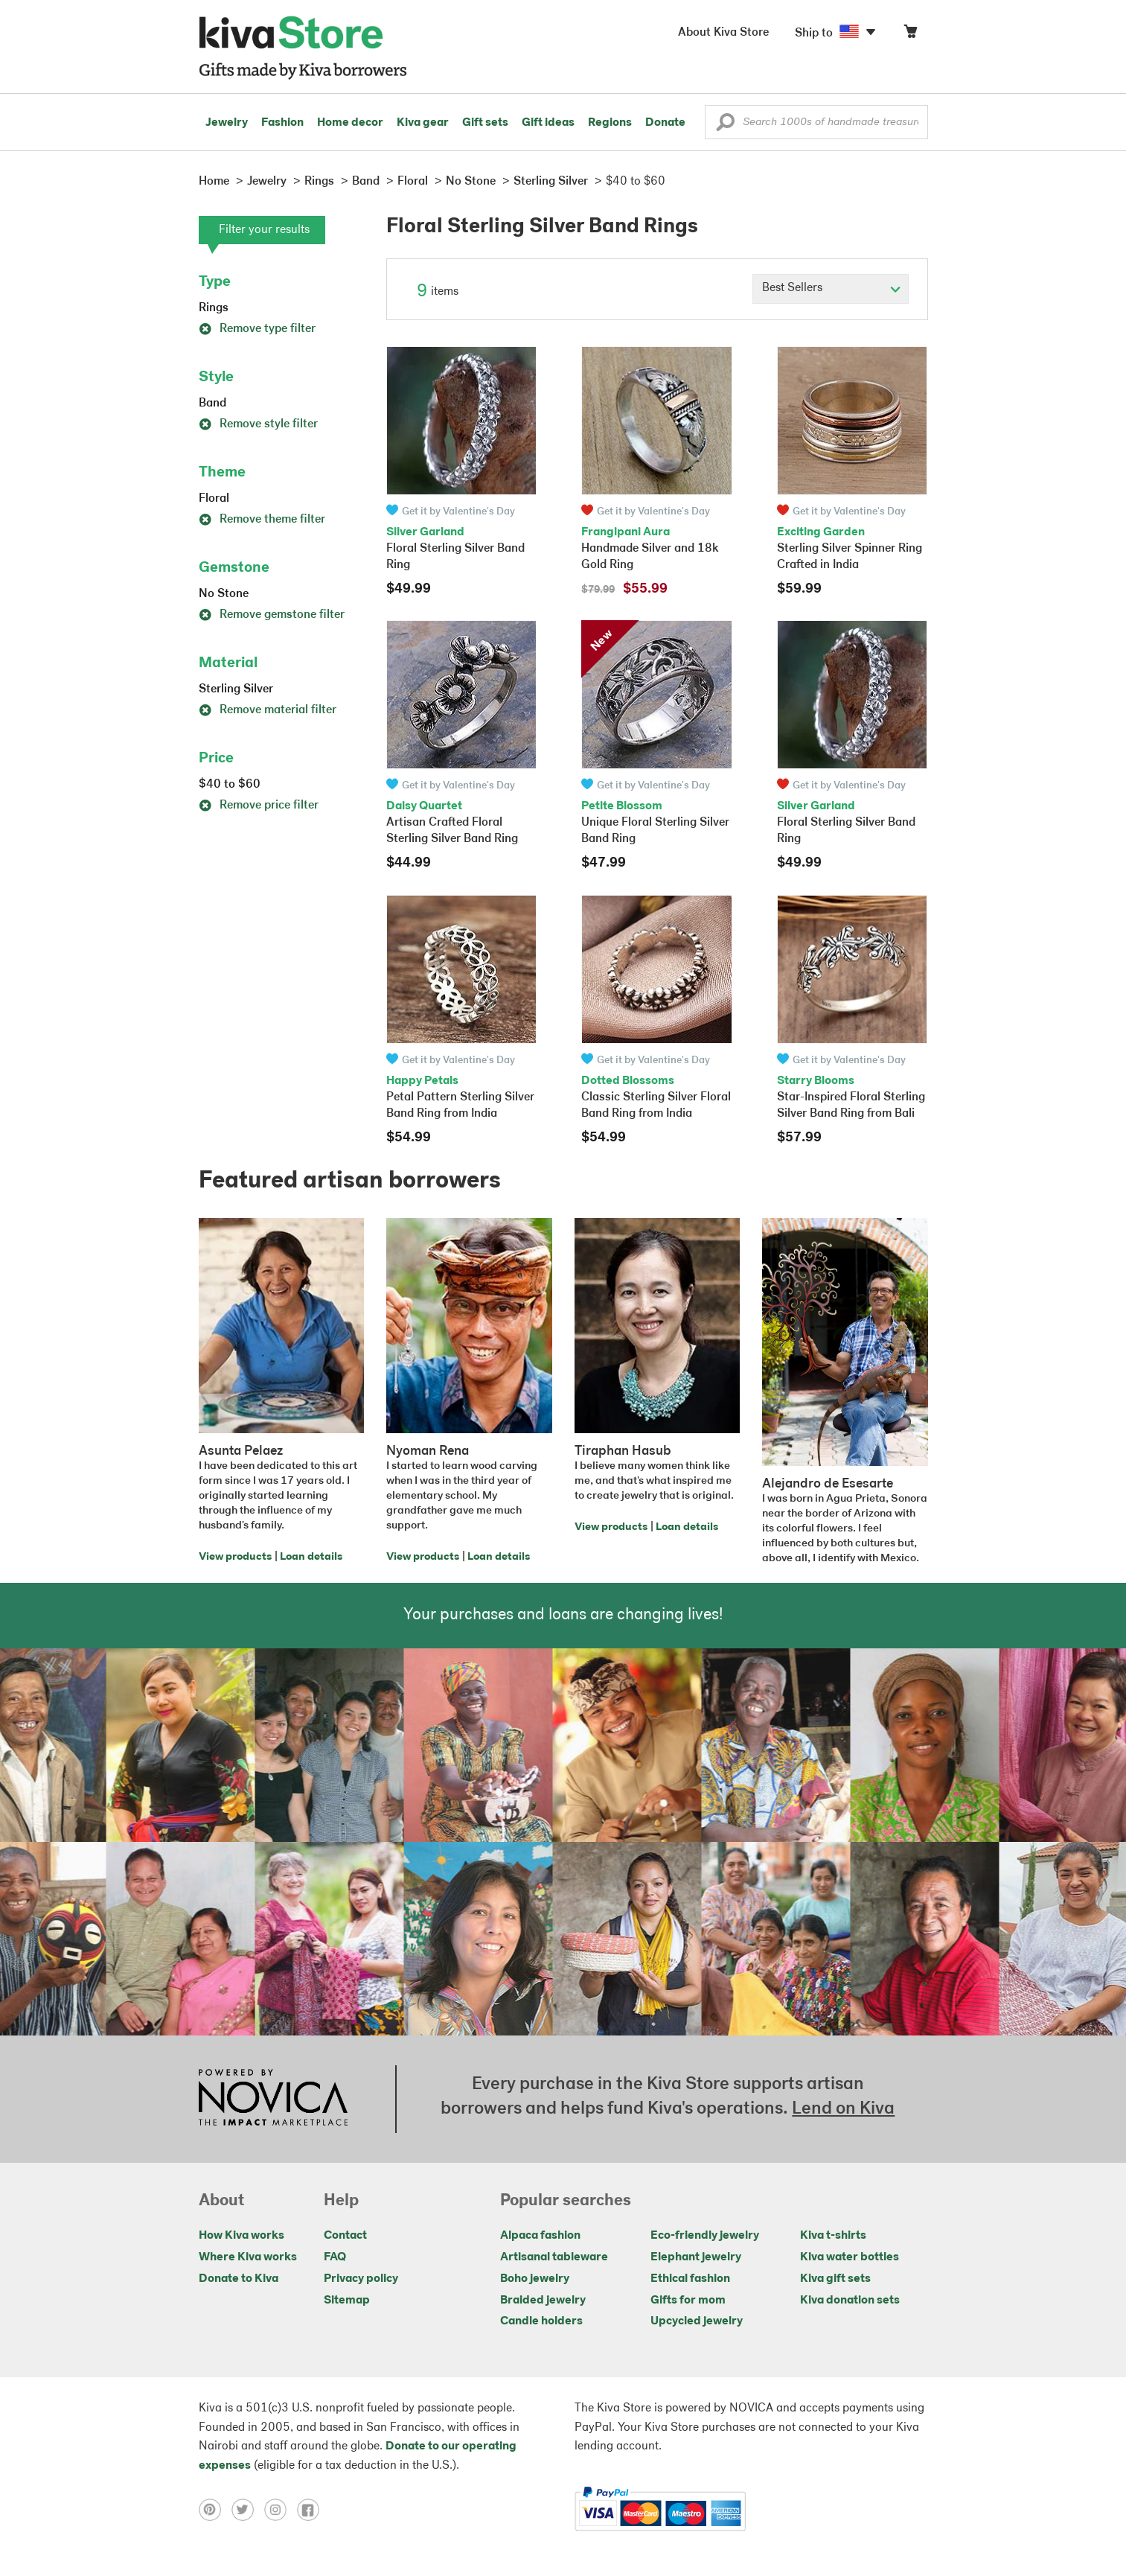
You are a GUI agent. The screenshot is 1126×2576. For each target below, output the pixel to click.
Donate (665, 123)
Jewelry (226, 123)
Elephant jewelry (695, 2257)
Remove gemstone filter (272, 615)
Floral (214, 499)
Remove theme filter (262, 520)
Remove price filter (259, 806)
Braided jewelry (543, 2300)
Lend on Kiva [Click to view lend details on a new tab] (843, 2109)
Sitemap (347, 2300)
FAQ (335, 2257)
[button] (725, 125)
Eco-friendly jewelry (704, 2236)
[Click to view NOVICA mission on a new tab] (273, 2099)
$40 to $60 (229, 785)
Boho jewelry (534, 2279)
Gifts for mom (688, 2300)
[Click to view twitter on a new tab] (247, 2509)
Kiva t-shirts (833, 2236)
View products (235, 1557)
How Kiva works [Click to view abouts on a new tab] (241, 2236)
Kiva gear (423, 123)
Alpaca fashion (540, 2236)
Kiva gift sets (835, 2279)
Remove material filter (267, 710)
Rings (213, 308)
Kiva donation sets (850, 2300)
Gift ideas (548, 123)
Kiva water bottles (849, 2257)
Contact (345, 2236)
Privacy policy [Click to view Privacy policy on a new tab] (361, 2279)
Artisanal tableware (554, 2257)
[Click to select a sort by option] (830, 289)
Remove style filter (258, 424)
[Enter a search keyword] (816, 122)
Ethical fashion (690, 2279)
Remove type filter (257, 329)
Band (212, 403)
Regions (610, 123)
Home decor (350, 123)
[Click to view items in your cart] (910, 34)
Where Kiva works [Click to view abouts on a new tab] (248, 2257)
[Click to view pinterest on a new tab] (215, 2509)
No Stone (224, 594)
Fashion (282, 123)
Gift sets (485, 123)
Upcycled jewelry (696, 2321)
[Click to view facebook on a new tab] (312, 2509)
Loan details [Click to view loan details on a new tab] (311, 1557)
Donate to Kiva (238, 2279)
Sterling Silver (236, 689)
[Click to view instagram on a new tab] (280, 2509)
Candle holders (541, 2321)
